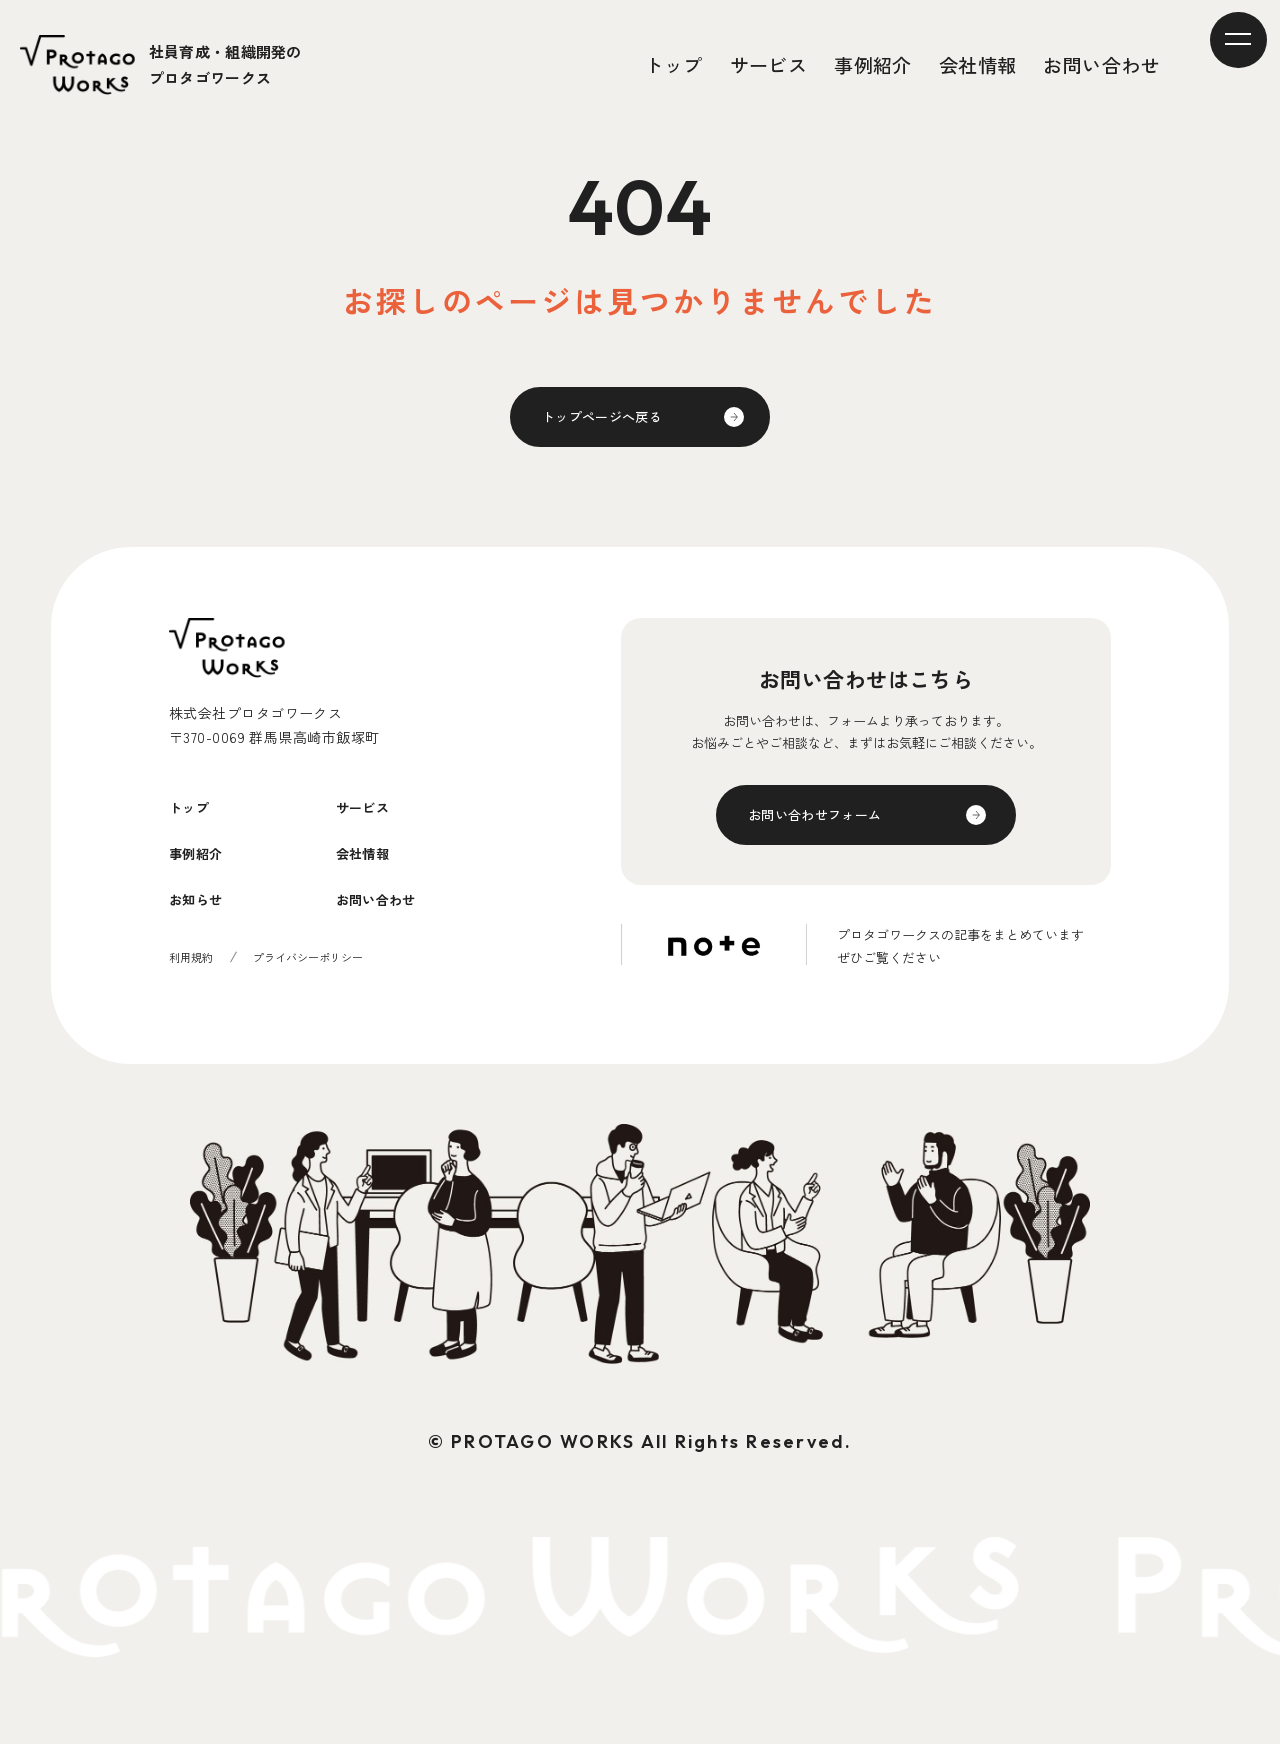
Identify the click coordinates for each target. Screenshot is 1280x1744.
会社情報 (978, 64)
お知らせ (206, 935)
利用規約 (193, 994)
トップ (674, 64)
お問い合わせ (1101, 64)
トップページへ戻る (616, 422)
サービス (769, 64)
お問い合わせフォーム (830, 830)
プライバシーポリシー (317, 994)
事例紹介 (874, 64)
